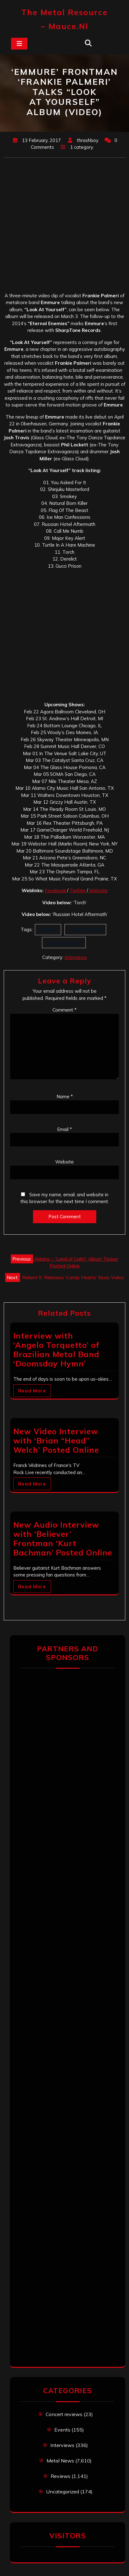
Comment (64, 1010)
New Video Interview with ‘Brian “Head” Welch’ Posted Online (56, 1440)
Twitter (78, 890)
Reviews (60, 2476)
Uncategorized (62, 2491)
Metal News (60, 2461)
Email (64, 1129)
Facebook (56, 890)
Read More (32, 1391)
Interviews (75, 957)
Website (98, 890)
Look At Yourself (63, 942)
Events (62, 2430)
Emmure (48, 929)
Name (64, 1096)
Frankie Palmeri (85, 929)
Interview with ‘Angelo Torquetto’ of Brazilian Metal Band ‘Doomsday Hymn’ (56, 1349)
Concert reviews (64, 2414)
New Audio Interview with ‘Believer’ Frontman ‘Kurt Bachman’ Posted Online (62, 1538)
